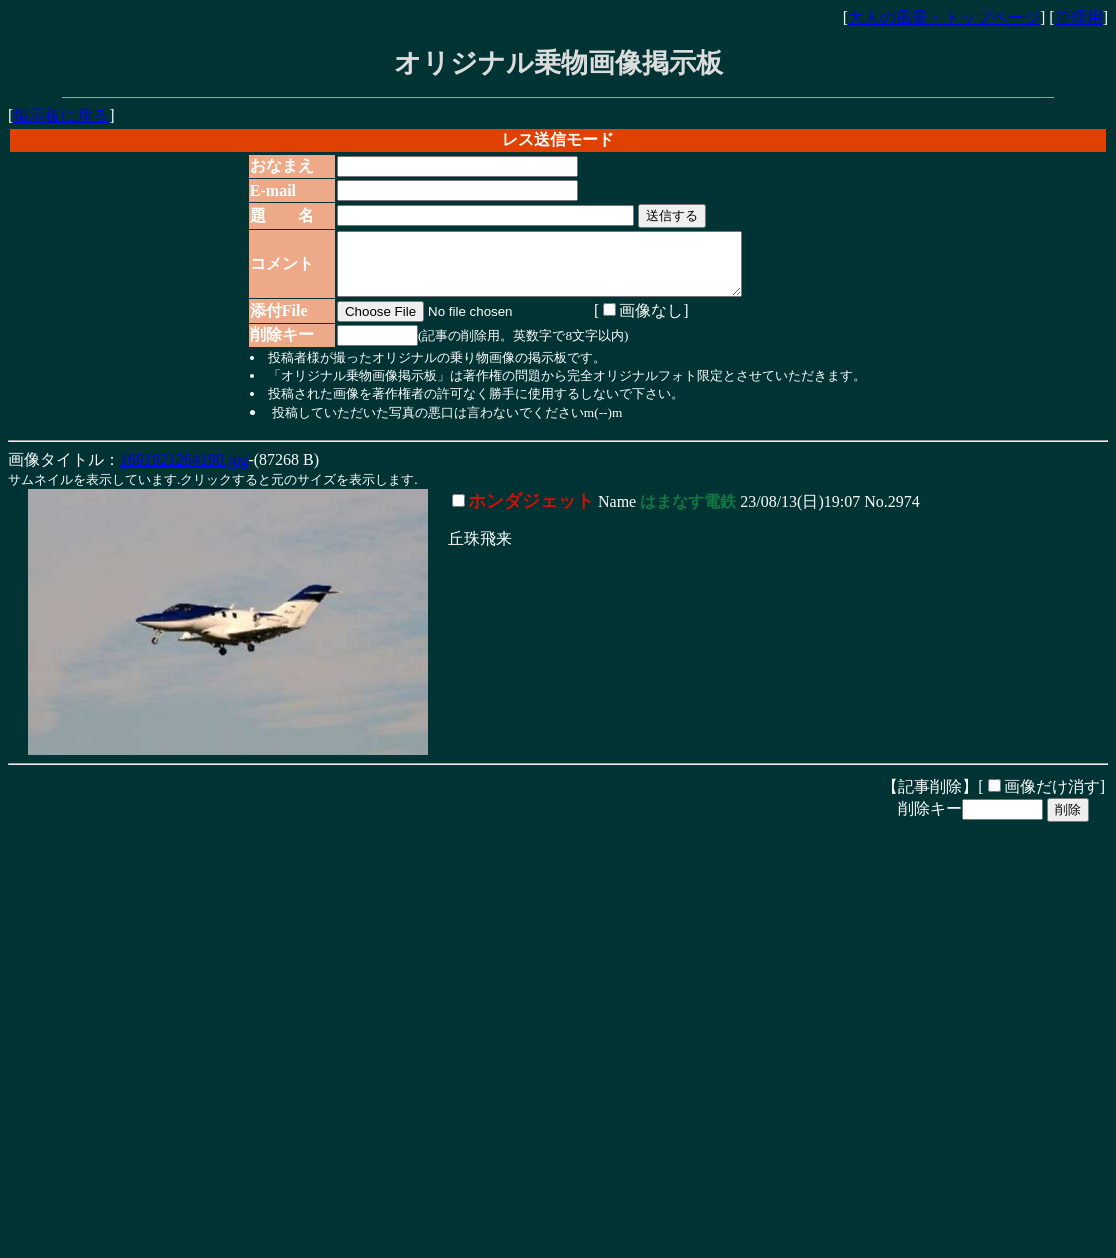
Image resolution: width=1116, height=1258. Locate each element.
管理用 (1079, 17)
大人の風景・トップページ (944, 17)
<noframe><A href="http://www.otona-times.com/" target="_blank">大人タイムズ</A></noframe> (308, 1205)
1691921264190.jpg (184, 471)
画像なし (635, 322)
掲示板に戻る (61, 115)
